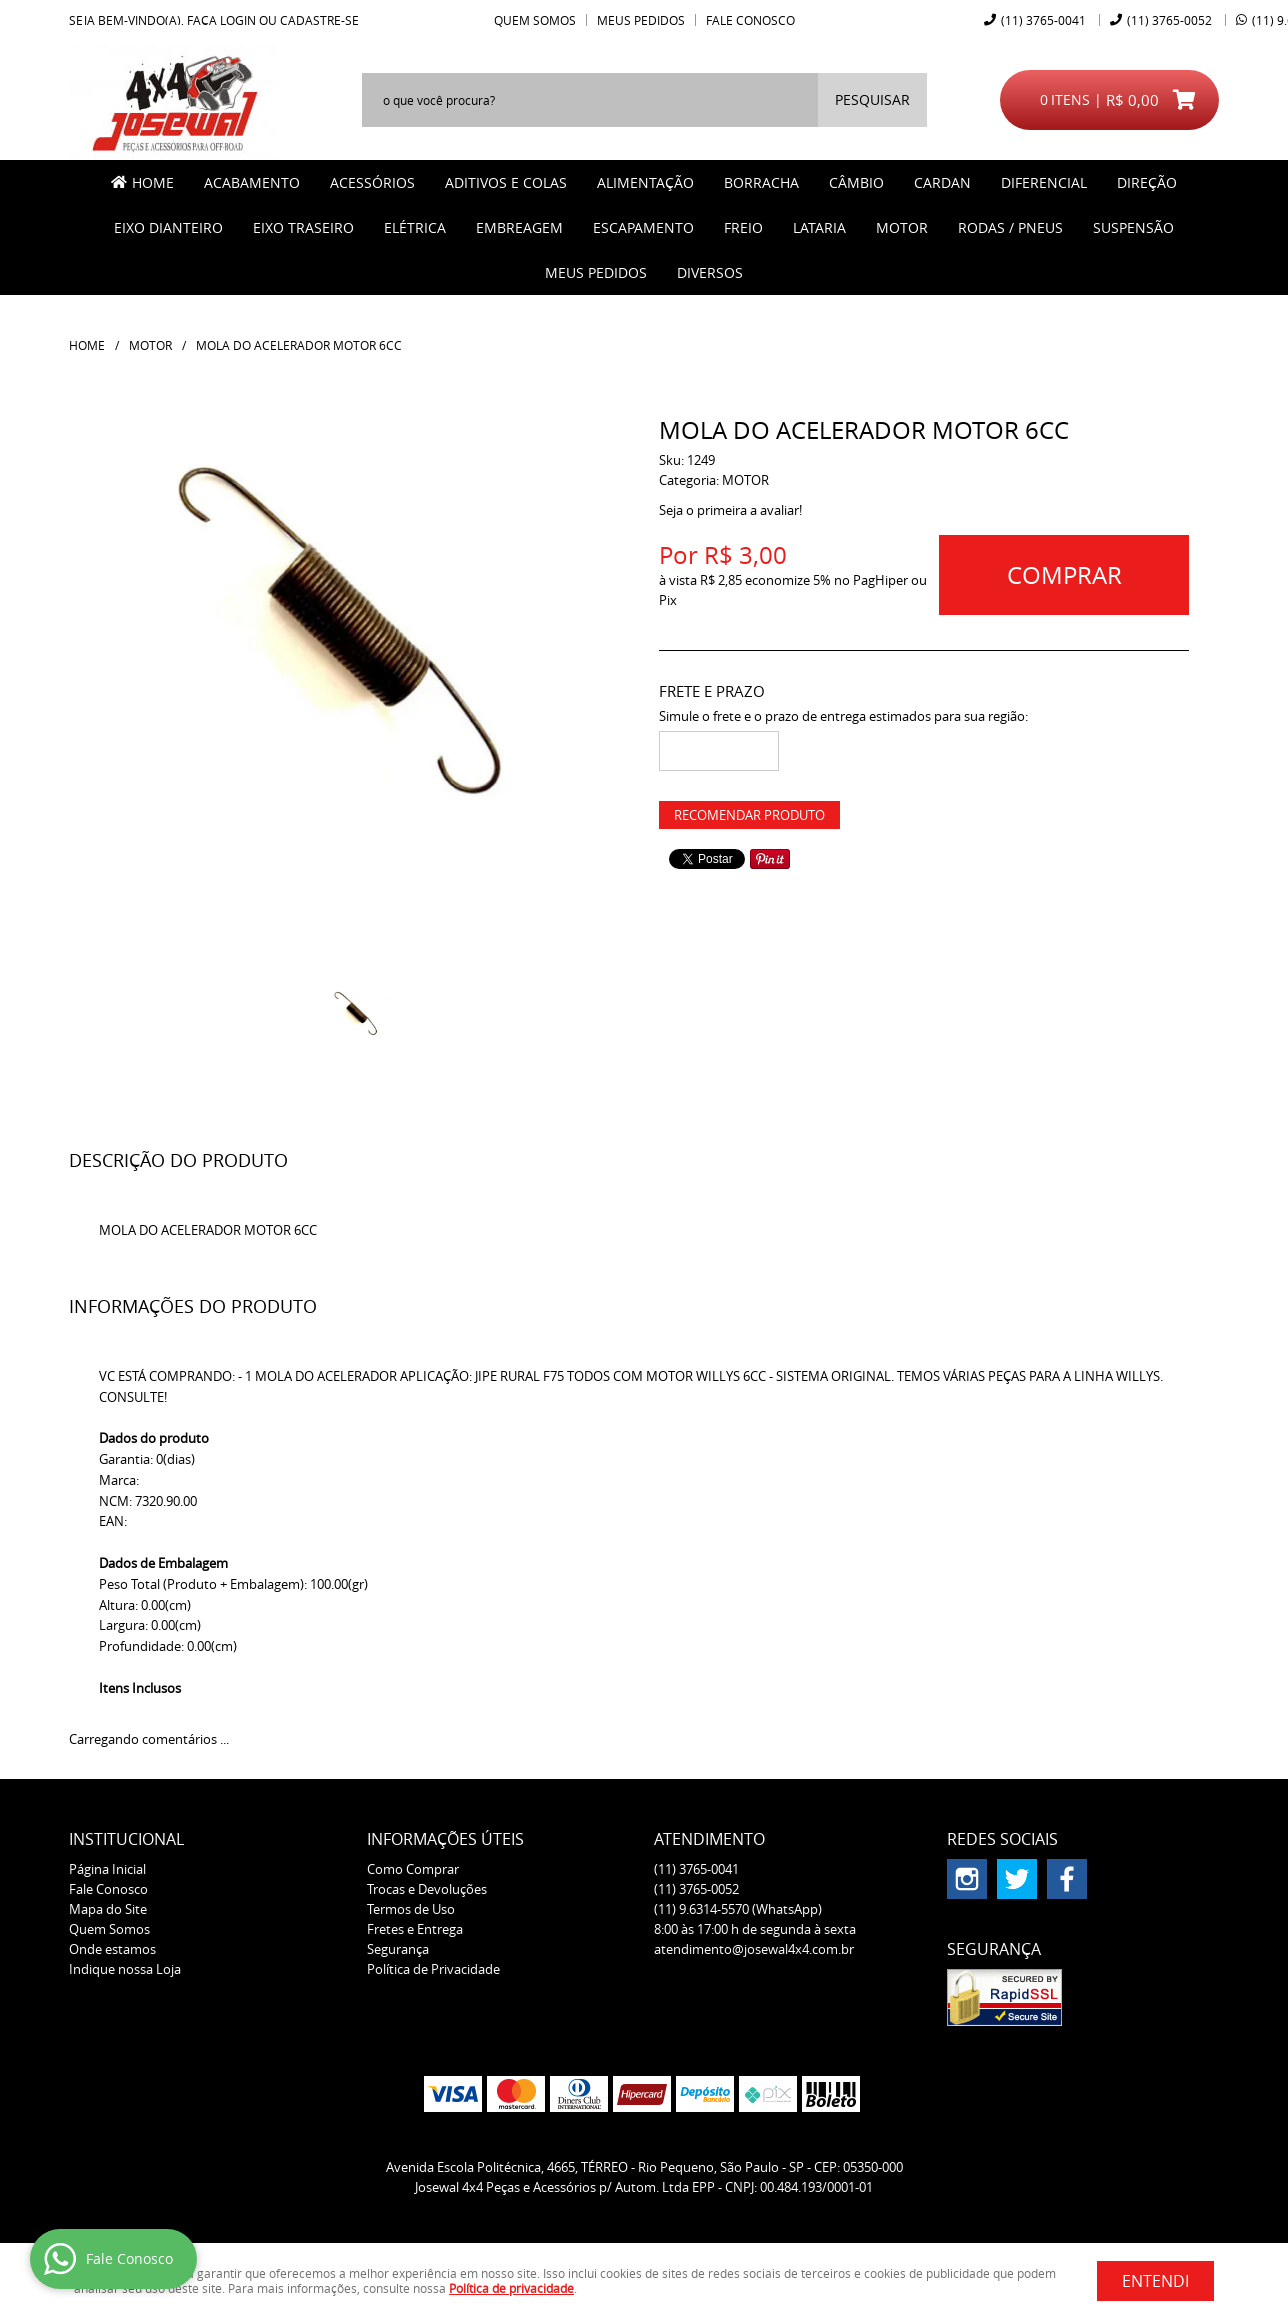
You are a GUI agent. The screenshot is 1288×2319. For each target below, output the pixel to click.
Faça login (221, 20)
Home (153, 182)
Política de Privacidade (433, 1969)
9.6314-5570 (738, 1909)
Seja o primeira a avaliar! (730, 510)
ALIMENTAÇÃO (645, 182)
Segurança (398, 1949)
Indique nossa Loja (125, 1969)
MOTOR (902, 227)
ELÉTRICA (415, 227)
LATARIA (819, 227)
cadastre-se (319, 20)
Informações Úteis (445, 1839)
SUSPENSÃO (1133, 227)
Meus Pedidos (641, 20)
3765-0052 (1169, 20)
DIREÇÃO (1147, 182)
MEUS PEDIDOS (596, 272)
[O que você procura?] (872, 100)
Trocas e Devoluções (427, 1889)
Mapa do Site (108, 1909)
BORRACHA (761, 182)
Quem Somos (535, 20)
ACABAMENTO (252, 182)
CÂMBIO (856, 182)
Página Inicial (107, 1869)
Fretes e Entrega (415, 1929)
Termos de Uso (411, 1909)
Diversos (710, 272)
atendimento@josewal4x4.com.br (754, 1949)
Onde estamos (112, 1949)
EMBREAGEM (519, 227)
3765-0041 (1043, 20)
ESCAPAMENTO (643, 227)
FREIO (743, 227)
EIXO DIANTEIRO (168, 227)
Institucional (126, 1839)
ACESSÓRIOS (372, 182)
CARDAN (942, 182)
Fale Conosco (750, 20)
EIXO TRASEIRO (303, 227)
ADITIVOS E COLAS (506, 182)
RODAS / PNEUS (1010, 227)
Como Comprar (413, 1869)
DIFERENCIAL (1044, 182)
